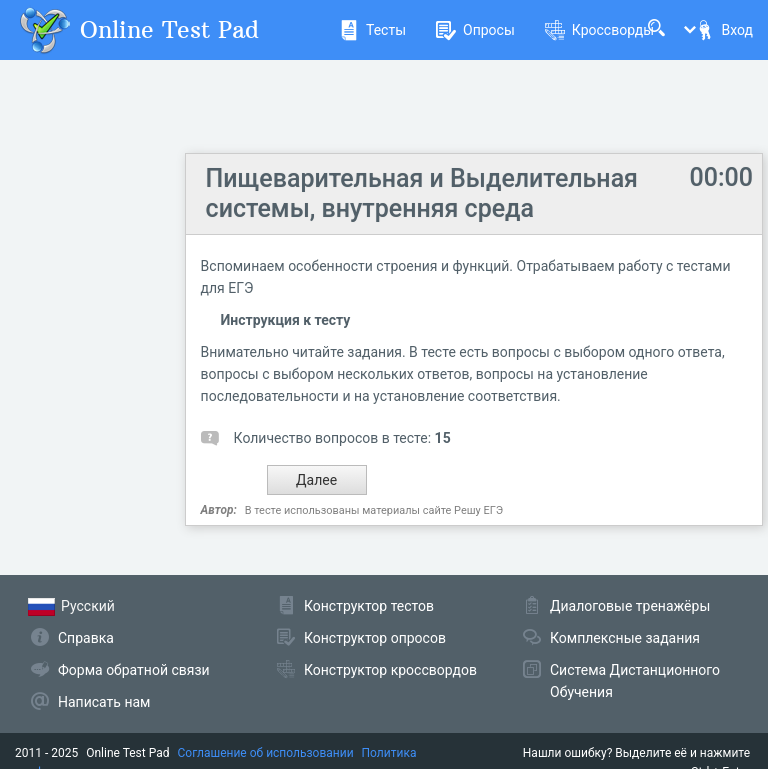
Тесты (372, 30)
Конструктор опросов (375, 638)
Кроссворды (599, 30)
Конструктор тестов (369, 606)
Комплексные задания (625, 638)
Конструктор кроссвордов (390, 670)
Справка (86, 638)
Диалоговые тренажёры (630, 606)
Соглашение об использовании (266, 753)
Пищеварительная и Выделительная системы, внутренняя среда (422, 193)
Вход (724, 30)
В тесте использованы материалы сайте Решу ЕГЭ (374, 510)
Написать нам (104, 702)
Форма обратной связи (134, 670)
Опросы (475, 30)
